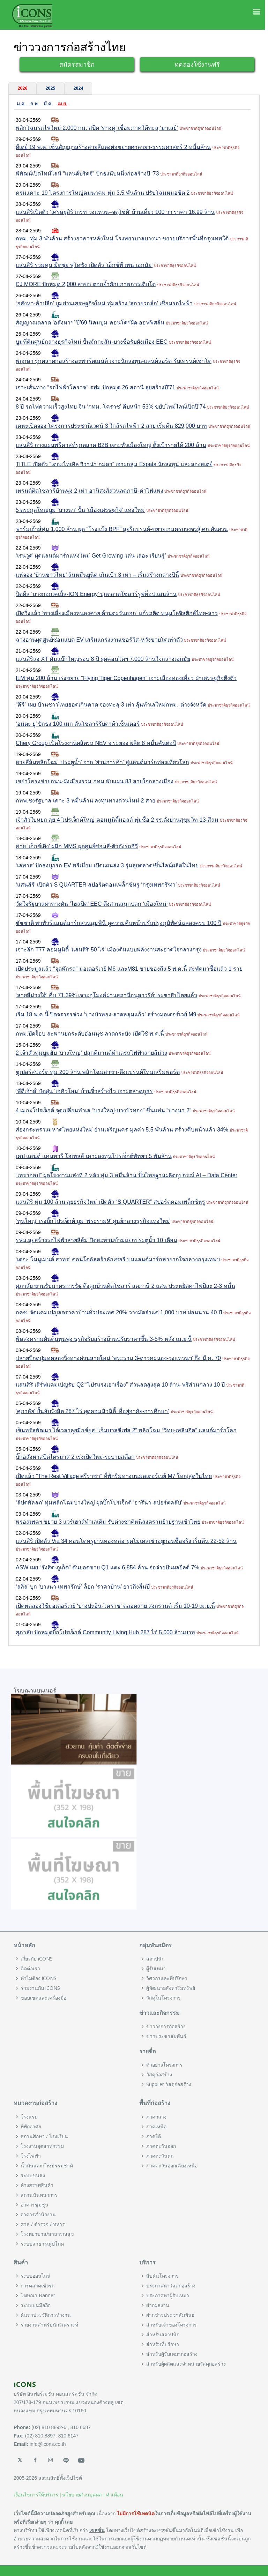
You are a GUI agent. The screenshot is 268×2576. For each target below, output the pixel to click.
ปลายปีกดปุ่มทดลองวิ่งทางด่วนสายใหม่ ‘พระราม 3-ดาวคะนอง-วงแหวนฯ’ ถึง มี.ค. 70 (118, 1358)
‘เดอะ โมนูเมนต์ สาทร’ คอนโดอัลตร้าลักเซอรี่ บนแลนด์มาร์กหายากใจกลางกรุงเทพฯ (118, 1259)
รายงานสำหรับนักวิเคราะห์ (49, 2324)
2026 (22, 88)
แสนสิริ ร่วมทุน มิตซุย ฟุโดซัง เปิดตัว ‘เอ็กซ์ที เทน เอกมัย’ (84, 265)
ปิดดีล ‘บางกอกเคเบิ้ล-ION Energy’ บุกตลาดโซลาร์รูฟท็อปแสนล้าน (96, 594)
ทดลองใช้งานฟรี (197, 64)
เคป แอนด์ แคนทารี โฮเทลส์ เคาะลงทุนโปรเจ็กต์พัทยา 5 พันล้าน (94, 1156)
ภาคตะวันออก (161, 2146)
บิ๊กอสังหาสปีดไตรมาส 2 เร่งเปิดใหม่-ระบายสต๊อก (75, 1457)
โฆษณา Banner (38, 2295)
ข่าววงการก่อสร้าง (166, 2026)
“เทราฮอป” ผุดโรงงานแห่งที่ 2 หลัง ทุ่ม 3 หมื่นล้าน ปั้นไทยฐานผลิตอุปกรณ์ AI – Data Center (126, 1175)
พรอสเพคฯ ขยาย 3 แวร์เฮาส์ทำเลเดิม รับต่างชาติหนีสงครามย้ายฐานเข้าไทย (108, 1522)
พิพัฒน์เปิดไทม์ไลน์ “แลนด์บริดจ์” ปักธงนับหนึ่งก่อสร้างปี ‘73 (87, 174)
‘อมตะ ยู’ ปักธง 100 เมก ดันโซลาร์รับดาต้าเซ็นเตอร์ (78, 724)
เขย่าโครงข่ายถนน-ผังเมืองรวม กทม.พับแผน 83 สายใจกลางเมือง (94, 781)
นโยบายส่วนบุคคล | (83, 2494)
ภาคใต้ (153, 2136)
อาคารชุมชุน (35, 2204)
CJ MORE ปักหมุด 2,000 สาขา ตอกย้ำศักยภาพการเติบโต (86, 284)
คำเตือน (114, 2494)
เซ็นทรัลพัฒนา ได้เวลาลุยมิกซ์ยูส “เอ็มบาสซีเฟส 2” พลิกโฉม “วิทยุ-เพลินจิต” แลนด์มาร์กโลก (126, 1430)
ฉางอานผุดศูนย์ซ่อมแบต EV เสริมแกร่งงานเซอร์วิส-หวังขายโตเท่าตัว (99, 640)
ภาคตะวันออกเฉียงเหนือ (172, 2165)
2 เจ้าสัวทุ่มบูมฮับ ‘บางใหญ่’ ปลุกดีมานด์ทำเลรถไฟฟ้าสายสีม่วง (91, 1053)
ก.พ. (34, 103)
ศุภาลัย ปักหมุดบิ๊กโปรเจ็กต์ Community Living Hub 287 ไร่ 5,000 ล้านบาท (105, 1632)
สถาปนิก (155, 1958)
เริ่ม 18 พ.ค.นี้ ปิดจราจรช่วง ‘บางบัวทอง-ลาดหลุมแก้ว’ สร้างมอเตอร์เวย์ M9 (106, 1014)
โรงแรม (29, 2116)
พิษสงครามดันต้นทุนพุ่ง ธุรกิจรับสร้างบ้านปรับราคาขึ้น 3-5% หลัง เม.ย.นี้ (104, 1339)
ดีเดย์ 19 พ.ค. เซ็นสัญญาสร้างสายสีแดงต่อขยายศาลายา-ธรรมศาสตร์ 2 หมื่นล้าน (113, 147)
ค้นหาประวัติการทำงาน (46, 2315)
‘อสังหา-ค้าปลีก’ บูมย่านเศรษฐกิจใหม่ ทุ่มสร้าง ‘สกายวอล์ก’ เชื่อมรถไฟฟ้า (104, 303)
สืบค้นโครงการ (162, 2275)
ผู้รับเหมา (156, 1968)
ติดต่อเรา (30, 1968)
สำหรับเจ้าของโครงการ (171, 2324)
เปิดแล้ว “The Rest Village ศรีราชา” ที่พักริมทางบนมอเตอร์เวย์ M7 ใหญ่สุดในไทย (114, 1476)
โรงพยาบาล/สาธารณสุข (47, 2234)
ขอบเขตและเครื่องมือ (43, 1997)
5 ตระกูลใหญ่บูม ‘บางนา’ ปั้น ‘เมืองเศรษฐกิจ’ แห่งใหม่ (80, 510)
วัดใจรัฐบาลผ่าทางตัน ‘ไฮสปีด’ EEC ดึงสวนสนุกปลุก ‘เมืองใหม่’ (92, 904)
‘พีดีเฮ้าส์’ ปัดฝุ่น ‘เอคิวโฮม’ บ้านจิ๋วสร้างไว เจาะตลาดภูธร (84, 1091)
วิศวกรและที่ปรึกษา (166, 1978)
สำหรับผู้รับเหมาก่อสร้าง (172, 2354)
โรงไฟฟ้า (31, 2155)
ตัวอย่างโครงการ (164, 2064)
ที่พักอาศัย (31, 2126)
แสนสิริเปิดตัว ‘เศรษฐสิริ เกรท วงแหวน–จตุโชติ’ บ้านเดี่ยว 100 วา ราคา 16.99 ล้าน (115, 212)
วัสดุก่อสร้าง (159, 2074)
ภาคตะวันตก (159, 2155)
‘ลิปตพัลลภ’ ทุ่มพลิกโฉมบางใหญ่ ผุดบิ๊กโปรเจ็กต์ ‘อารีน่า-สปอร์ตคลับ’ (99, 1503)
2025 (50, 88)
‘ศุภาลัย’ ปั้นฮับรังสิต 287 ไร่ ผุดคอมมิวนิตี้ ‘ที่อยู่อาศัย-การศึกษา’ (92, 1411)
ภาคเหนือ (156, 2126)
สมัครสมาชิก (77, 64)
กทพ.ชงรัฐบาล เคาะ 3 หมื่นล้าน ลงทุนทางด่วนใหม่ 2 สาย (85, 801)
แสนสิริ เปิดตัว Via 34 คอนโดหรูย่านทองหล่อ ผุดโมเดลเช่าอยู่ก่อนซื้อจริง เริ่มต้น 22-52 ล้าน (126, 1541)
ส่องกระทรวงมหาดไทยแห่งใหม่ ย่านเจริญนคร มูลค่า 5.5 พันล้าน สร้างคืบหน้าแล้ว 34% (122, 1130)
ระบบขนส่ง (33, 2175)
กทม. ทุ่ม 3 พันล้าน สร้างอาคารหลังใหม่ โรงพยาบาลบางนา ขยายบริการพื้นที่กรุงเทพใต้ (122, 238)
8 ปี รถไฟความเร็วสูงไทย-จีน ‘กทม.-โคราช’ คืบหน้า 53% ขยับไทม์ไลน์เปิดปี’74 (111, 407)
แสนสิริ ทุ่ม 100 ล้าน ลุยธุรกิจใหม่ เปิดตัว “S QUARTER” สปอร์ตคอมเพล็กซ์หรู (110, 1202)
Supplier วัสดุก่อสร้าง (168, 2084)
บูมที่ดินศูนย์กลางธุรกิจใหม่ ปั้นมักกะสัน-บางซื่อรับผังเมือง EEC (92, 342)
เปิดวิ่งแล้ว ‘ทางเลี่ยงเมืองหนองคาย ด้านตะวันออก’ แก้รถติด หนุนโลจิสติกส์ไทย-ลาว (117, 613)
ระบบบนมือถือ (36, 2305)
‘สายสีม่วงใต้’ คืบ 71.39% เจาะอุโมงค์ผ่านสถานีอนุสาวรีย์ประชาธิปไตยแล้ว (106, 995)
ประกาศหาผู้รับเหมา (167, 2295)
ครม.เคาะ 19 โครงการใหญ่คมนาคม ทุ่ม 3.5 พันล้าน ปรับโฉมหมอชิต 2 (103, 193)
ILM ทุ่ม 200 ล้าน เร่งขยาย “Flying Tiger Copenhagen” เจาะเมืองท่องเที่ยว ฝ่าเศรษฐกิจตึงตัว (126, 678)
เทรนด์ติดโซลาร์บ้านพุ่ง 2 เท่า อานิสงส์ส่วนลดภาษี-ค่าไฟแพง (89, 491)
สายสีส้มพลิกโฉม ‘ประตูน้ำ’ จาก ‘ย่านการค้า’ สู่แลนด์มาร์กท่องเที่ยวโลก (102, 762)
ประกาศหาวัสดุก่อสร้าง (170, 2285)
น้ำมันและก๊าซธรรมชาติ (47, 2165)
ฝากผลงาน (157, 2305)
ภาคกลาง (156, 2116)
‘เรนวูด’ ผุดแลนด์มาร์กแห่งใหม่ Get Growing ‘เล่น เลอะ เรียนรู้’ (91, 556)
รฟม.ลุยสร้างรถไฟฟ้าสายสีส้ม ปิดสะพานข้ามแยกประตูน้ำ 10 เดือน (96, 1240)
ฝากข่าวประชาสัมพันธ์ (170, 2315)
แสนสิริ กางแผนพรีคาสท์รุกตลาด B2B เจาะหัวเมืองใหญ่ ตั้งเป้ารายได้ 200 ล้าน (111, 445)
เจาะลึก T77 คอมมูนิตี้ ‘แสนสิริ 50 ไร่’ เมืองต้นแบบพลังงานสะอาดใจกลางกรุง (109, 950)
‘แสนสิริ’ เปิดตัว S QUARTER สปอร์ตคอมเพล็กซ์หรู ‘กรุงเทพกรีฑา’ (96, 885)
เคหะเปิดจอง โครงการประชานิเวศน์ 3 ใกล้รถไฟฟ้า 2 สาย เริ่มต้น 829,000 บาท (111, 426)
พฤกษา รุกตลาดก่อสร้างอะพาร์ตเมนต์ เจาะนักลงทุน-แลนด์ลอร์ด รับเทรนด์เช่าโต (113, 361)
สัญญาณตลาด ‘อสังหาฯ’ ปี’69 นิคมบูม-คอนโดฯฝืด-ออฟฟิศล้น (90, 323)
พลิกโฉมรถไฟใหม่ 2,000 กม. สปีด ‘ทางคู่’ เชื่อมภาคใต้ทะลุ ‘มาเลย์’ (97, 128)
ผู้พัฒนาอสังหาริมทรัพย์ (170, 1988)
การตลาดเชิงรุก (37, 2285)
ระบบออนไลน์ (36, 2275)
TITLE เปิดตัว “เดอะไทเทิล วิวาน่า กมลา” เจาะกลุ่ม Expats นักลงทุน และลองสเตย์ (114, 464)
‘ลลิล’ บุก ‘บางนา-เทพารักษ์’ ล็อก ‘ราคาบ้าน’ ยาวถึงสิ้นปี (83, 1587)
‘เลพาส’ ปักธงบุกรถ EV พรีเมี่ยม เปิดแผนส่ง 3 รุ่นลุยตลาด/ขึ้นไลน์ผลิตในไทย (107, 865)
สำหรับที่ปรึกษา (162, 2344)
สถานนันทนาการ (39, 2195)
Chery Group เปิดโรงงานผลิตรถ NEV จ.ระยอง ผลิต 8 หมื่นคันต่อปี (96, 743)
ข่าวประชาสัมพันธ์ (166, 2036)
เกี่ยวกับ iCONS (37, 1958)
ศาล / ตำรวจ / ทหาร (43, 2224)
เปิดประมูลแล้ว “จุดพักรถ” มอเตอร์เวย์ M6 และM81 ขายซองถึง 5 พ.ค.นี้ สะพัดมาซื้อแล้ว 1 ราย (129, 969)
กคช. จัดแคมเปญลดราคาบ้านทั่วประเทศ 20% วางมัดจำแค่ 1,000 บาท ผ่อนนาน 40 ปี (119, 1312)
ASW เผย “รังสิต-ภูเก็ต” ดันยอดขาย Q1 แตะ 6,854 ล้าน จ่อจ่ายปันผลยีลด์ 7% (107, 1567)
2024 (78, 88)
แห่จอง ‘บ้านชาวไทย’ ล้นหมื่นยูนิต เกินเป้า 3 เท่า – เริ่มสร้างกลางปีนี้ (97, 575)
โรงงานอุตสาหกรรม (42, 2146)
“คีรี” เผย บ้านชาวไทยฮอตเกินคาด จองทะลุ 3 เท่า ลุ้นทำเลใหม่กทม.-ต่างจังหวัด (111, 705)
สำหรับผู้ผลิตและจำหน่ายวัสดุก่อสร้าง (186, 2363)
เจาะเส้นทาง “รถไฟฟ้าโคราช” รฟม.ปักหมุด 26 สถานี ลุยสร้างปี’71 (95, 387)
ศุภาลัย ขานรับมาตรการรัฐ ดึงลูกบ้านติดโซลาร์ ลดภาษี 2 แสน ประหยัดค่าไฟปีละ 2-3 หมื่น (125, 1286)
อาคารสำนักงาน (38, 2214)
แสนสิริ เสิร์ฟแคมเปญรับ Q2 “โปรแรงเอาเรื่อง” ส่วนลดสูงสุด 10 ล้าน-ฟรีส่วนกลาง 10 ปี (120, 1385)
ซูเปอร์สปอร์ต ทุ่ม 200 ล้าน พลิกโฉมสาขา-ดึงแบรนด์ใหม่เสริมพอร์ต (98, 1072)
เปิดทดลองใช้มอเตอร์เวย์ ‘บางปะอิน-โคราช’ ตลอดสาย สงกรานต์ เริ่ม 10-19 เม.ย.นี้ (115, 1606)
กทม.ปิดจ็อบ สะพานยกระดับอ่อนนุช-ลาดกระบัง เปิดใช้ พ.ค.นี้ (90, 1034)
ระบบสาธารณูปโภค (42, 2243)
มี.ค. (48, 103)
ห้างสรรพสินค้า (37, 2185)
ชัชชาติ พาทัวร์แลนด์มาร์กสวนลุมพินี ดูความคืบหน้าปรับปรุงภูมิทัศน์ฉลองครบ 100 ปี (118, 923)
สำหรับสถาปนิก (162, 2334)
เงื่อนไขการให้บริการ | (37, 2494)
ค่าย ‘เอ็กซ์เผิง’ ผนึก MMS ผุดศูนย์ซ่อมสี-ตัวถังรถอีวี (77, 846)
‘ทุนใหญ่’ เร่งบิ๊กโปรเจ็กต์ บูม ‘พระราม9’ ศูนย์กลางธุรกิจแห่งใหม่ (93, 1221)
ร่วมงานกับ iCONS (40, 1988)
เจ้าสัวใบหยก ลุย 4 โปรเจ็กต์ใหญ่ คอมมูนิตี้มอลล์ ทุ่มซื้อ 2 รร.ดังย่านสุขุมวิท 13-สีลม (117, 820)
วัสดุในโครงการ (163, 1997)
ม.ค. (21, 103)
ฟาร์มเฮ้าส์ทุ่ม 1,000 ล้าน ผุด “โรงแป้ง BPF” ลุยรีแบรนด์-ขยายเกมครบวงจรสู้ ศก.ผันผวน (122, 529)
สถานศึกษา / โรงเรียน (44, 2136)
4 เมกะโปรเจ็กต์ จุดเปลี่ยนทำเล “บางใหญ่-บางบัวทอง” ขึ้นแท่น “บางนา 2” (103, 1110)
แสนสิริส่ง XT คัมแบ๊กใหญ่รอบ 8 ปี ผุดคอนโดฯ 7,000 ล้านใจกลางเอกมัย (103, 659)
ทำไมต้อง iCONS (39, 1978)
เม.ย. (62, 103)
